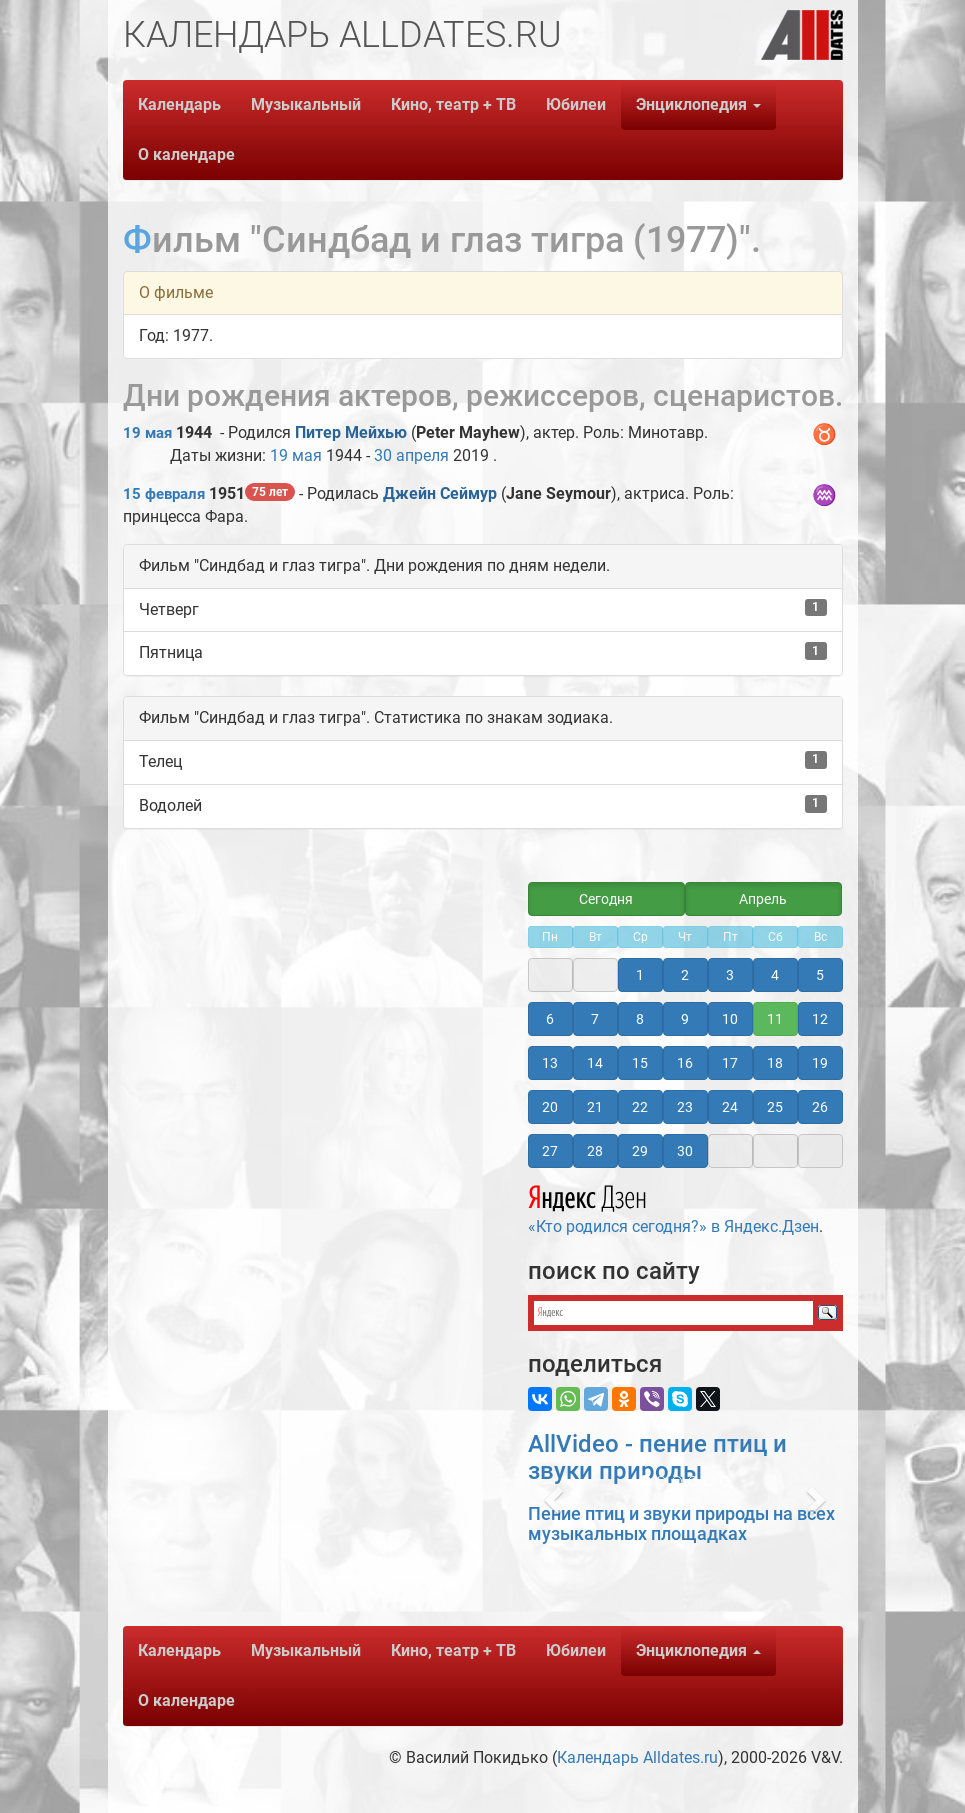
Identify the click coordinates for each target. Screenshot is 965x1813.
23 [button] (685, 1107)
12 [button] (820, 1019)
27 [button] (550, 1151)
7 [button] (595, 1019)
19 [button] (820, 1063)
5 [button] (820, 975)
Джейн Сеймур (440, 493)
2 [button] (685, 975)
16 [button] (685, 1063)
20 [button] (550, 1107)
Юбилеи (576, 104)
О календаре (186, 154)
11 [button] (775, 1019)
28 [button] (595, 1151)
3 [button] (730, 975)
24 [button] (730, 1107)
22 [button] (640, 1107)
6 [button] (550, 1019)
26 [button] (820, 1107)
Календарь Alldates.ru (637, 1757)
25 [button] (775, 1107)
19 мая (147, 433)
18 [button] (775, 1063)
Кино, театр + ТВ (453, 104)
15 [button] (640, 1063)
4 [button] (775, 975)
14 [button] (595, 1063)
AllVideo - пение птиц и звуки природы (657, 1457)
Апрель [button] (763, 899)
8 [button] (640, 1019)
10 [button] (730, 1019)
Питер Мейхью (351, 432)
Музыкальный (306, 104)
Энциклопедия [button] (698, 104)
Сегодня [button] (606, 899)
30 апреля (411, 455)
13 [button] (550, 1063)
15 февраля (164, 494)
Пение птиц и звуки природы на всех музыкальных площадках (681, 1523)
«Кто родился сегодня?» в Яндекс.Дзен (673, 1207)
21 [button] (595, 1107)
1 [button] (640, 975)
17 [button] (730, 1063)
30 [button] (685, 1151)
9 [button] (685, 1019)
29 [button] (640, 1151)
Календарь (179, 104)
